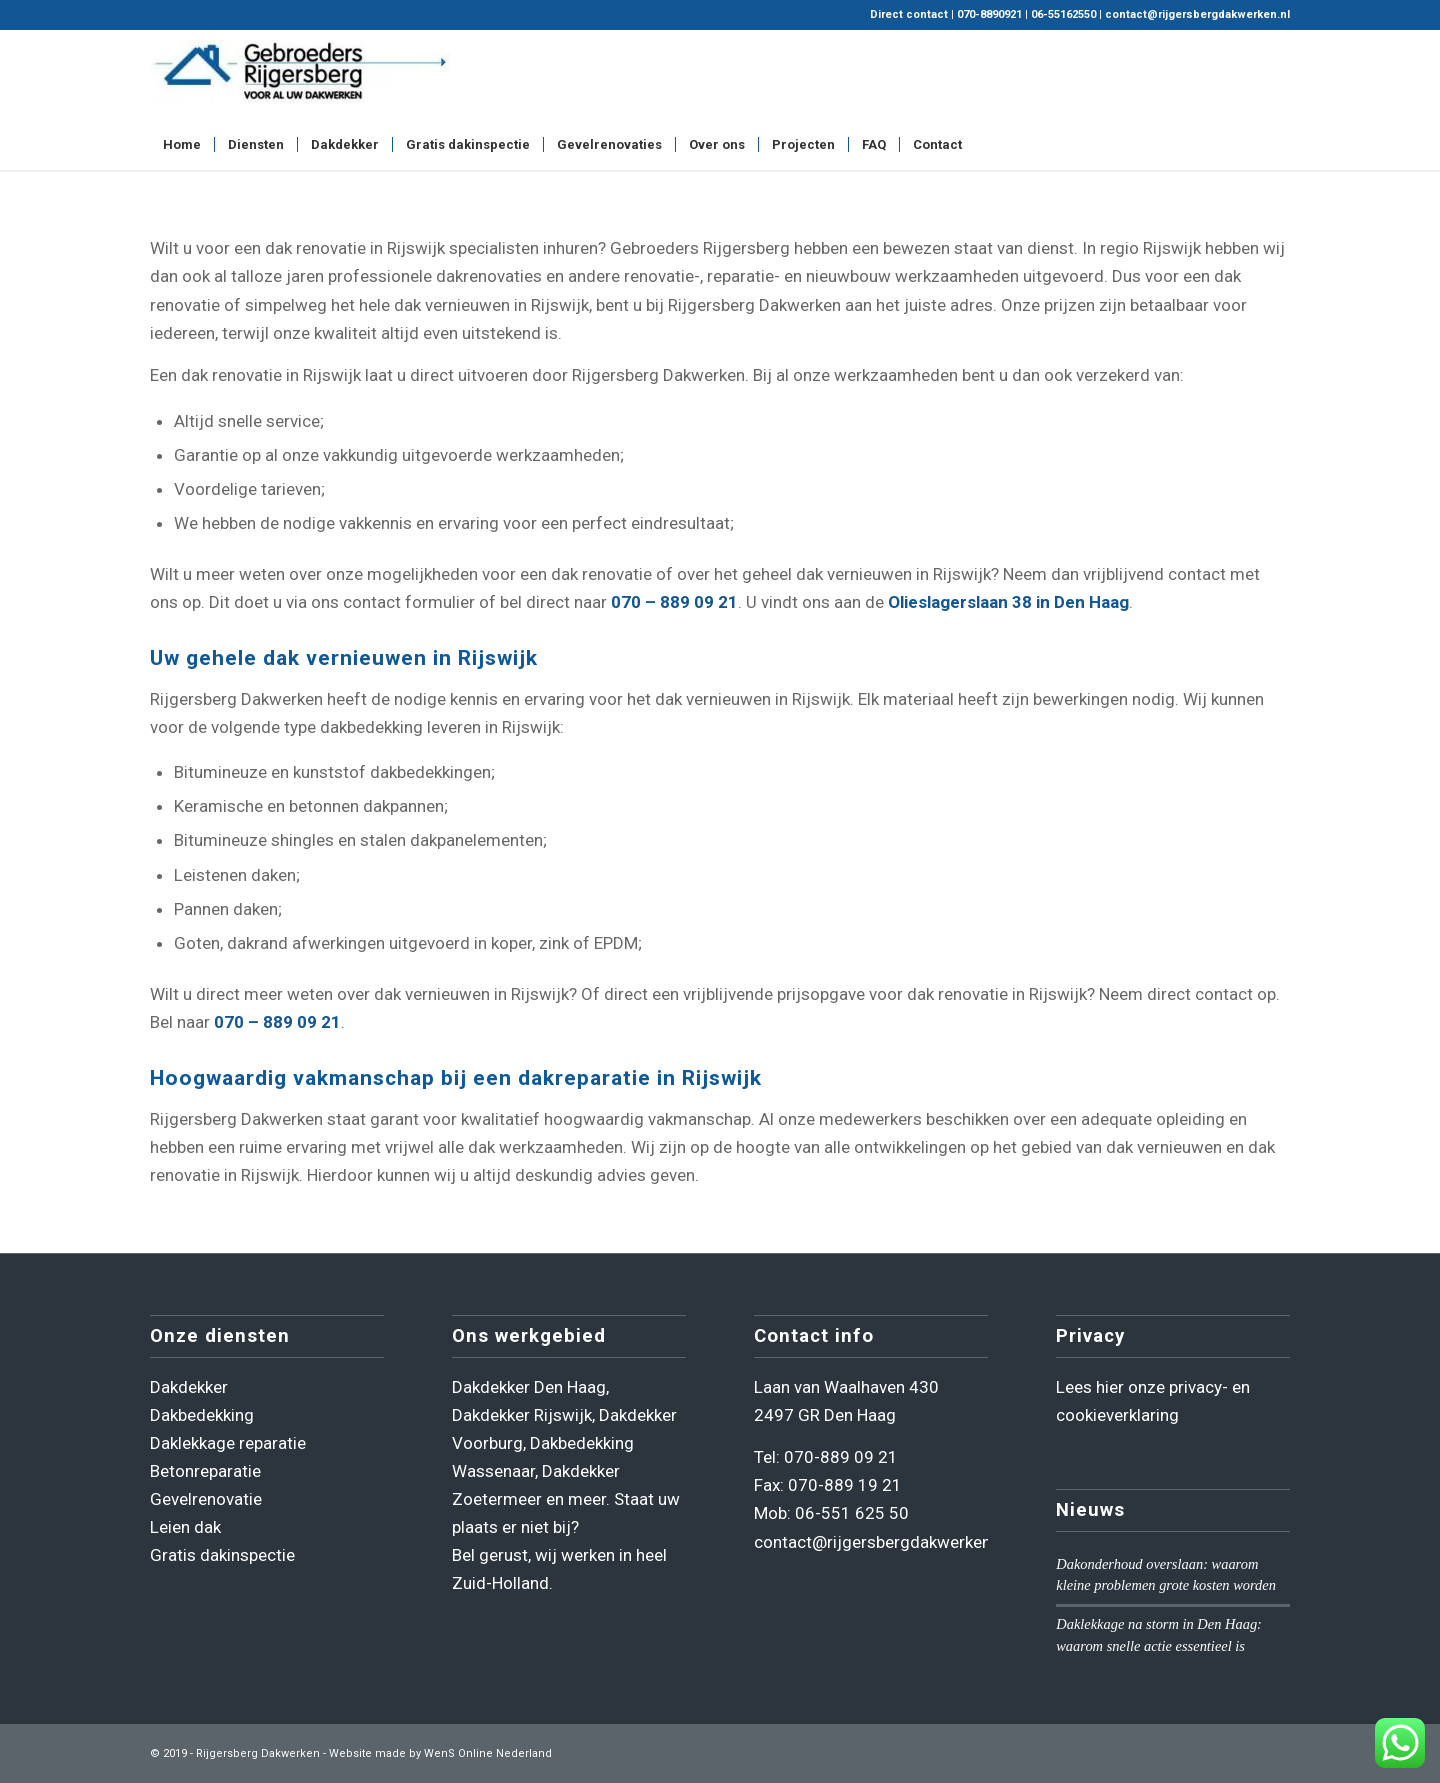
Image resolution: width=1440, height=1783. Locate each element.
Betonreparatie (205, 1471)
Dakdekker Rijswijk (522, 1415)
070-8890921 (989, 14)
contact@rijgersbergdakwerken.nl (1197, 14)
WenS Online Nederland (488, 1753)
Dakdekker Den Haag (529, 1387)
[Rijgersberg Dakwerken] (300, 75)
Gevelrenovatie (206, 1499)
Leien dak (185, 1527)
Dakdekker (189, 1387)
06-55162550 (1063, 14)
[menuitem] (182, 145)
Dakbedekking (202, 1415)
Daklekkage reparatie (228, 1443)
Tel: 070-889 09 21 (826, 1457)
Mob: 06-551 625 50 (831, 1513)
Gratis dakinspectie (222, 1555)
